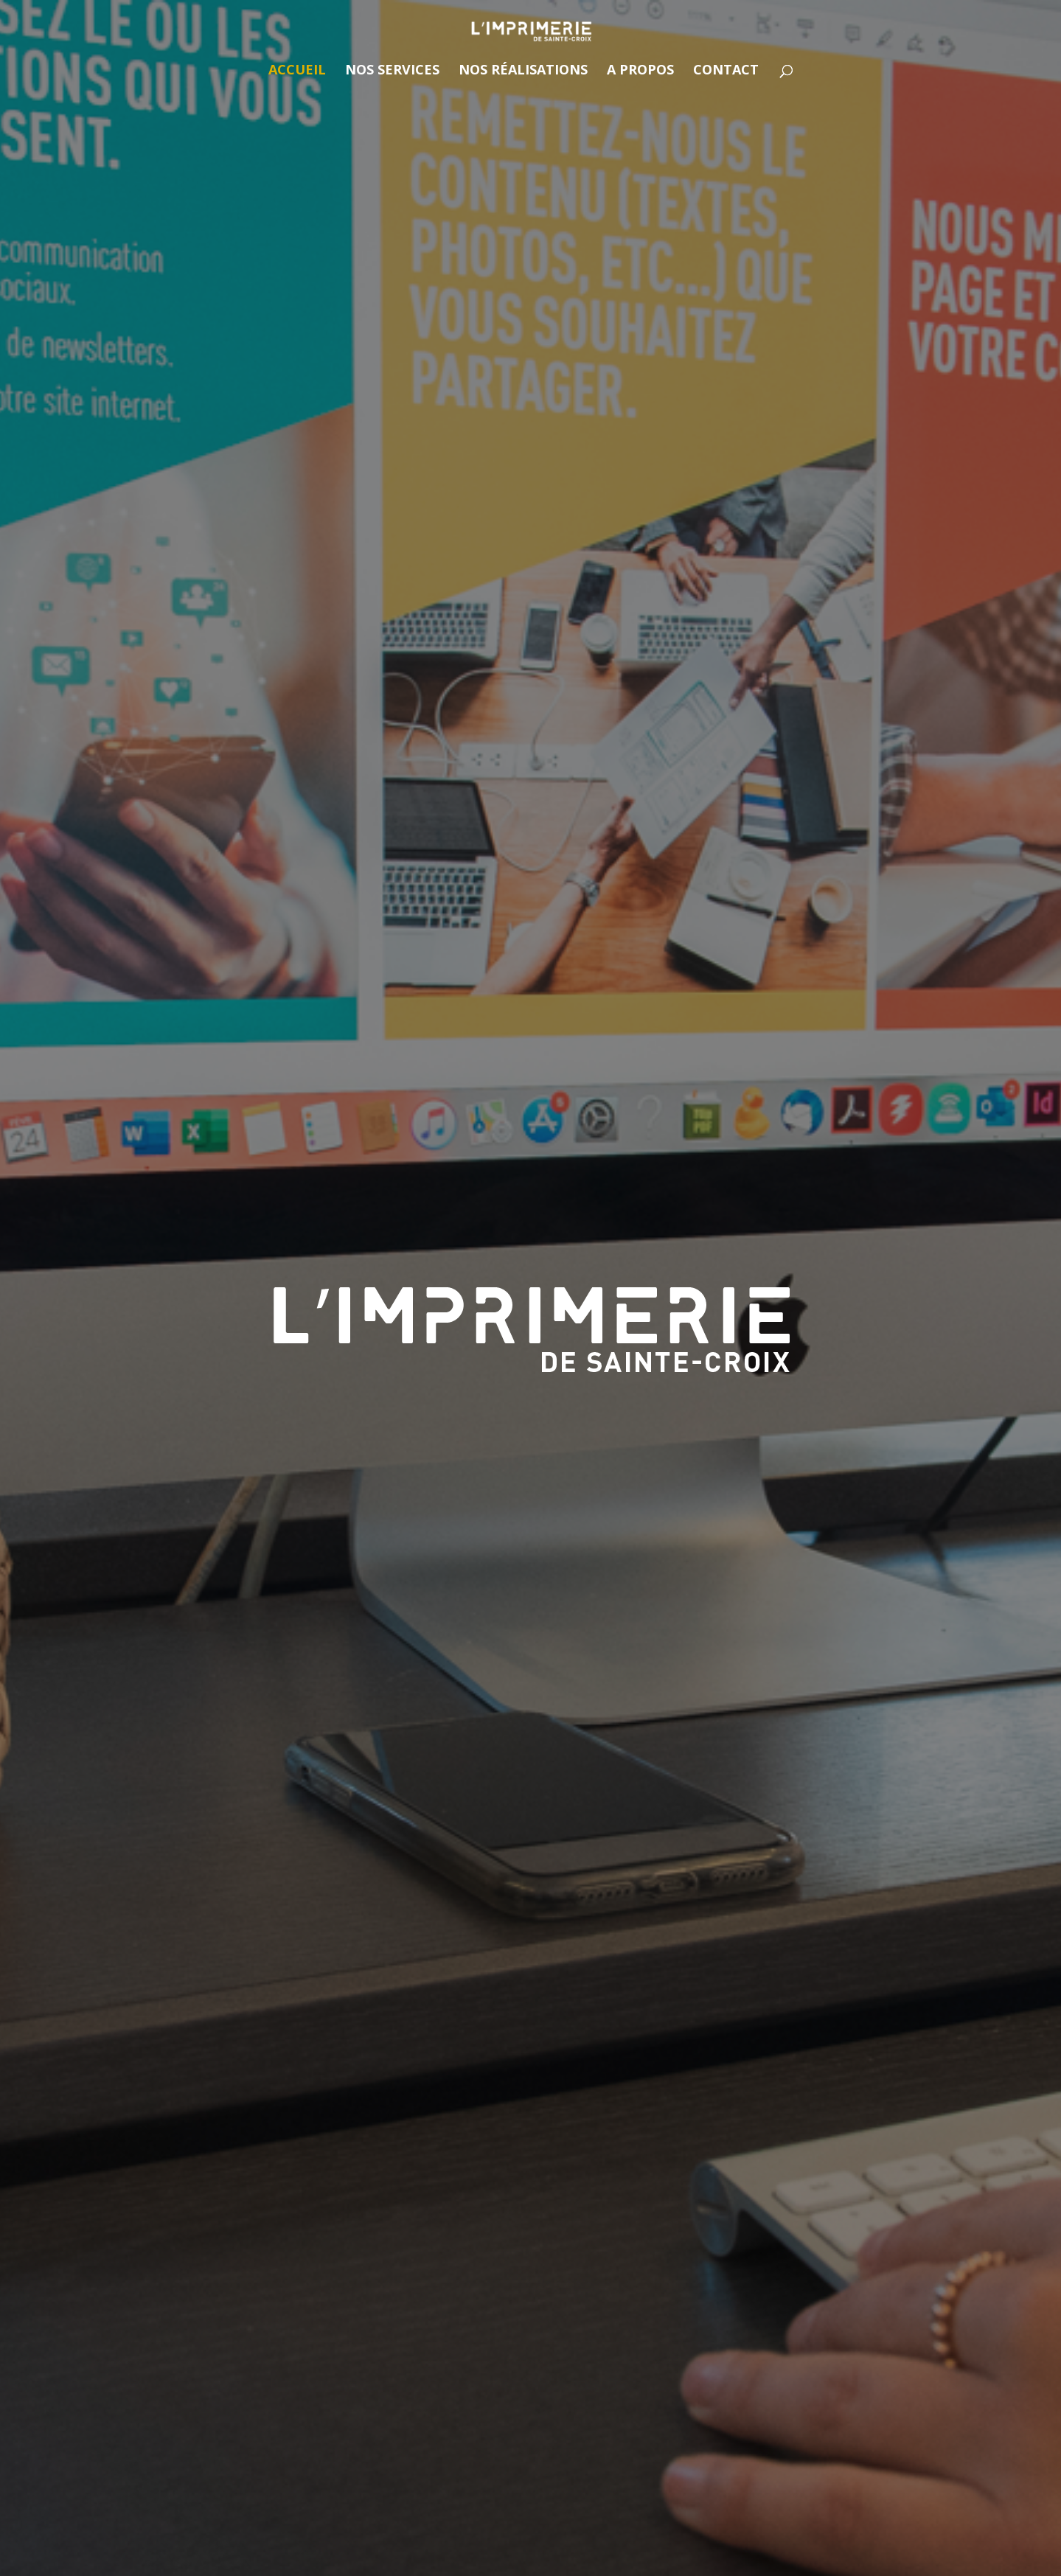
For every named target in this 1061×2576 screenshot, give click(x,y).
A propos (640, 71)
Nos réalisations (523, 71)
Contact (726, 71)
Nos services (392, 71)
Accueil (297, 71)
